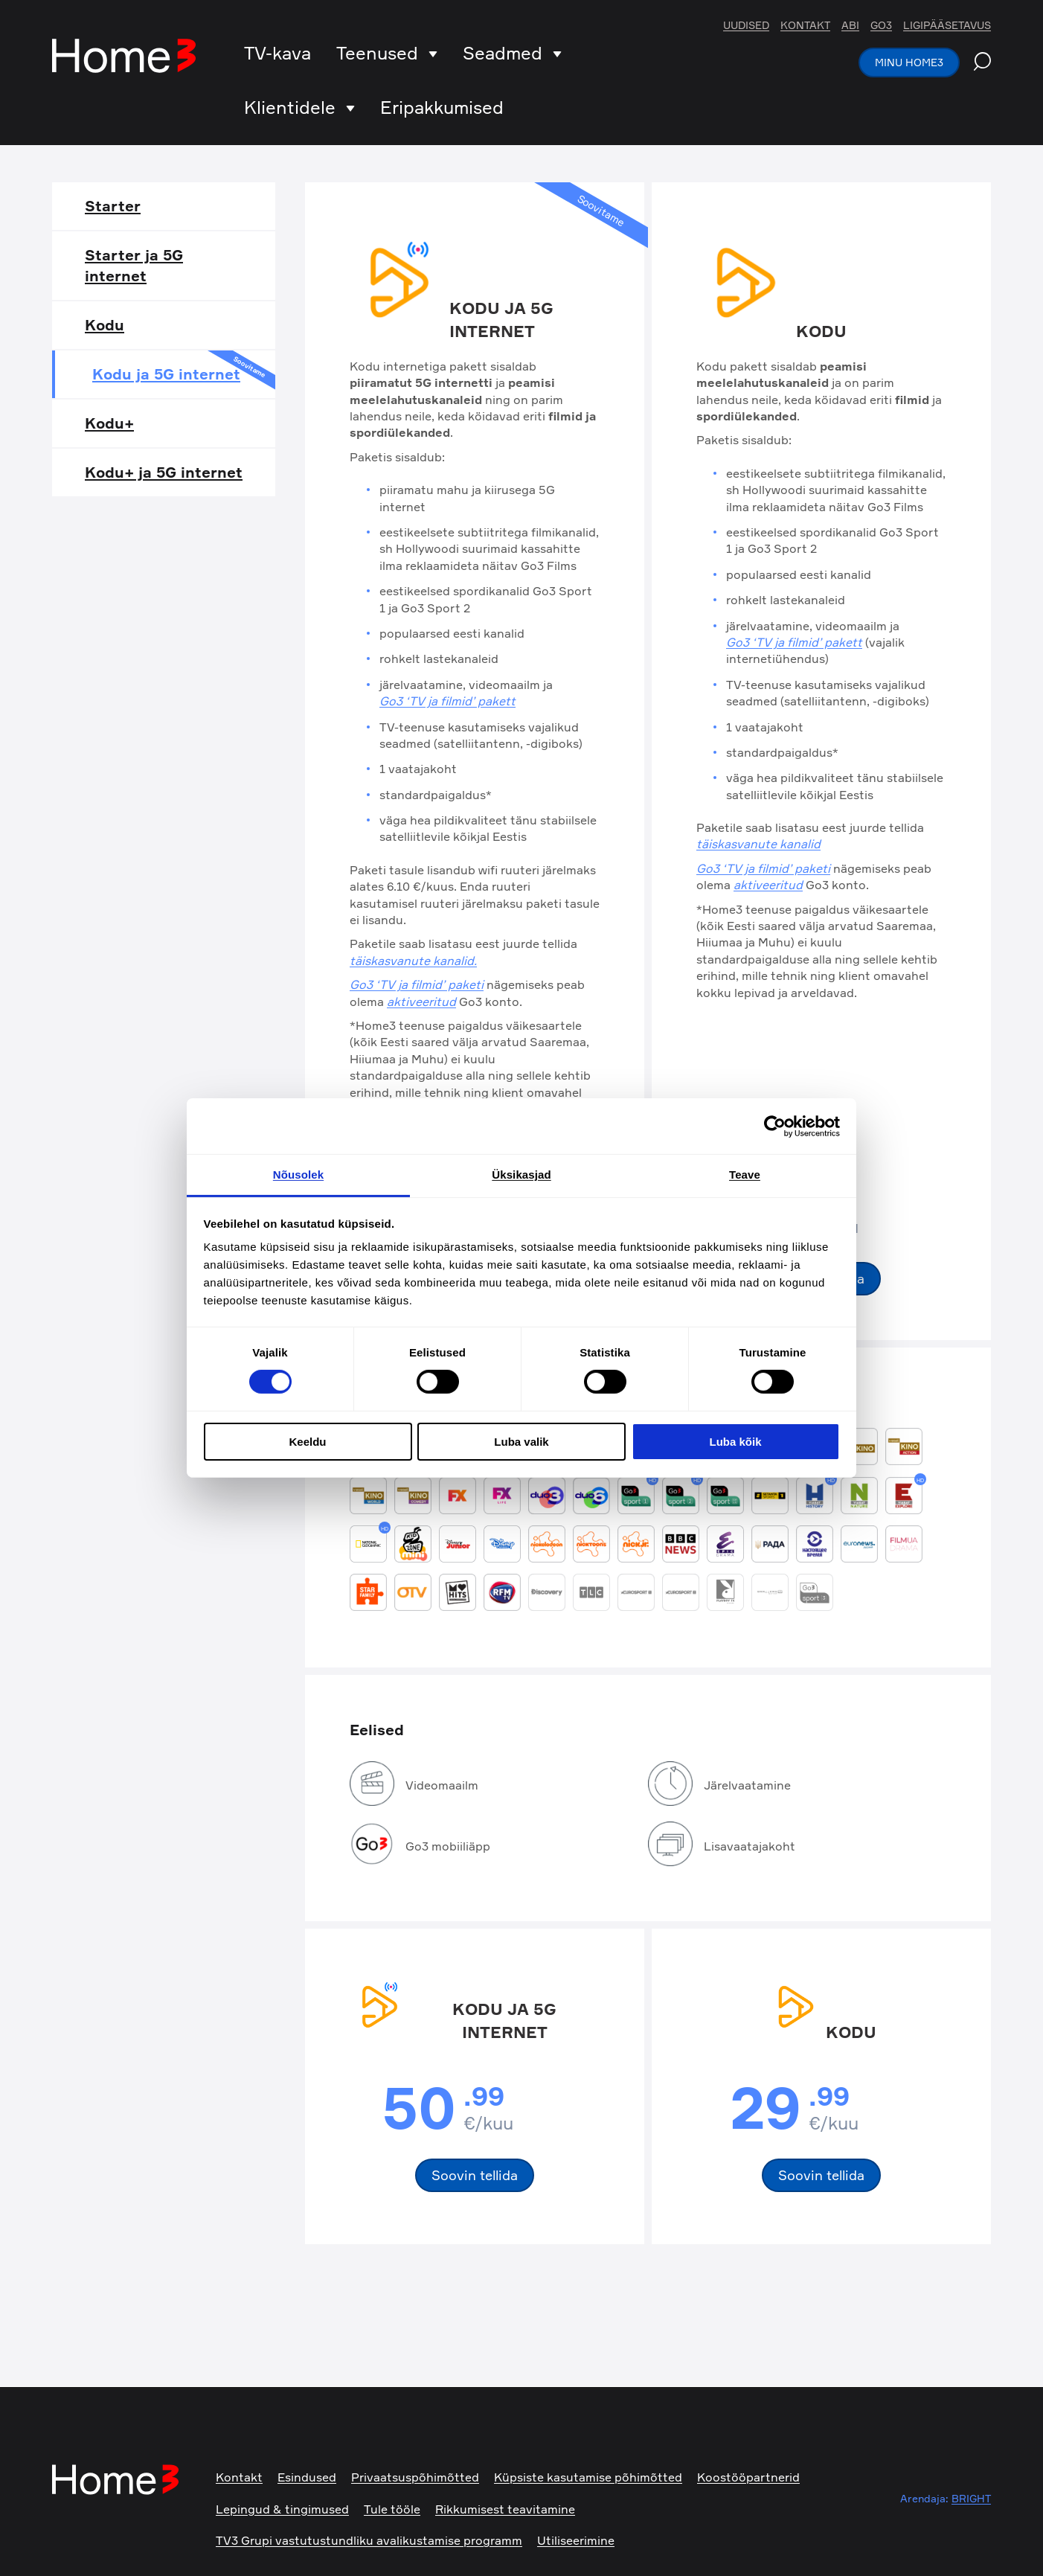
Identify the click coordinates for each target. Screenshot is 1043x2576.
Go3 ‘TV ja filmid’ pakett (447, 700)
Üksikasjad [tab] (521, 1174)
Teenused (386, 53)
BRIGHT (971, 2498)
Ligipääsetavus (947, 25)
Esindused (306, 2477)
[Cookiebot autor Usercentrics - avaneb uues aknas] (775, 1126)
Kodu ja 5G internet (183, 372)
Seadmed (512, 53)
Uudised (746, 25)
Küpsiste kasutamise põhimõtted (588, 2477)
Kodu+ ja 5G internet (164, 472)
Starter (113, 205)
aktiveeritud (421, 1001)
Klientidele (299, 107)
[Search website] (982, 63)
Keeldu (307, 1441)
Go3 (881, 25)
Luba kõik (735, 1441)
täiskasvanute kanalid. (413, 960)
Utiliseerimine (575, 2540)
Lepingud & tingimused (282, 2509)
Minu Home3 (909, 62)
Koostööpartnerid (748, 2477)
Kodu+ (109, 423)
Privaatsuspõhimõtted (415, 2477)
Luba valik (521, 1441)
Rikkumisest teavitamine (505, 2509)
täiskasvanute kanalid (758, 843)
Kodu (104, 324)
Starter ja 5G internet (134, 265)
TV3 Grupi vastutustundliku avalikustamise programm (369, 2540)
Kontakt (805, 25)
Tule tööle (392, 2509)
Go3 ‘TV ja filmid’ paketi (417, 984)
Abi (850, 25)
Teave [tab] (744, 1174)
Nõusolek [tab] (298, 1174)
